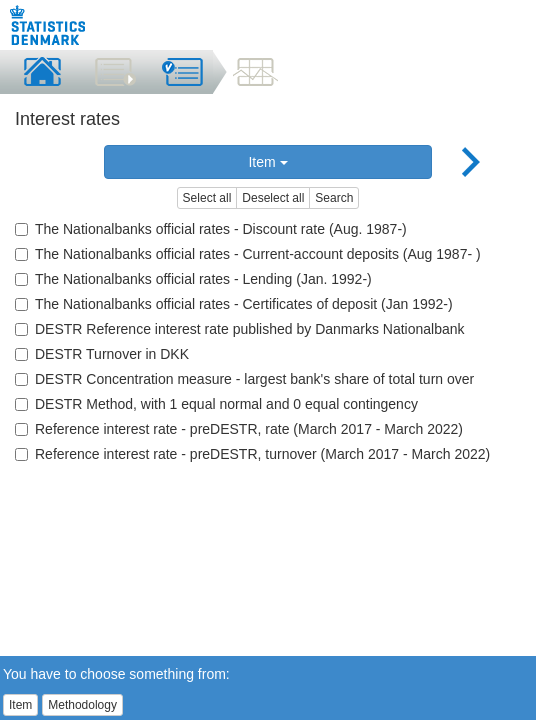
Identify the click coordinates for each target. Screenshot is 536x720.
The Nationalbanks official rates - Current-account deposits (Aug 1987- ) (248, 254)
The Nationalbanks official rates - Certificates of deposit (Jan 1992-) (234, 304)
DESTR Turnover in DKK (102, 354)
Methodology (82, 705)
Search (334, 198)
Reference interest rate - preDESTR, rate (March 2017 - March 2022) (239, 429)
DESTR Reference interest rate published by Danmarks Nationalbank (240, 329)
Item (267, 162)
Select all (207, 198)
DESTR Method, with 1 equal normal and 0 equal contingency (216, 404)
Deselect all (273, 198)
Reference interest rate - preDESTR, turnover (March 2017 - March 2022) (252, 454)
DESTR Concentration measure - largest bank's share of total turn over (244, 379)
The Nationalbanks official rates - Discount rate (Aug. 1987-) (211, 229)
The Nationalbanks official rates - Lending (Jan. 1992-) (193, 279)
